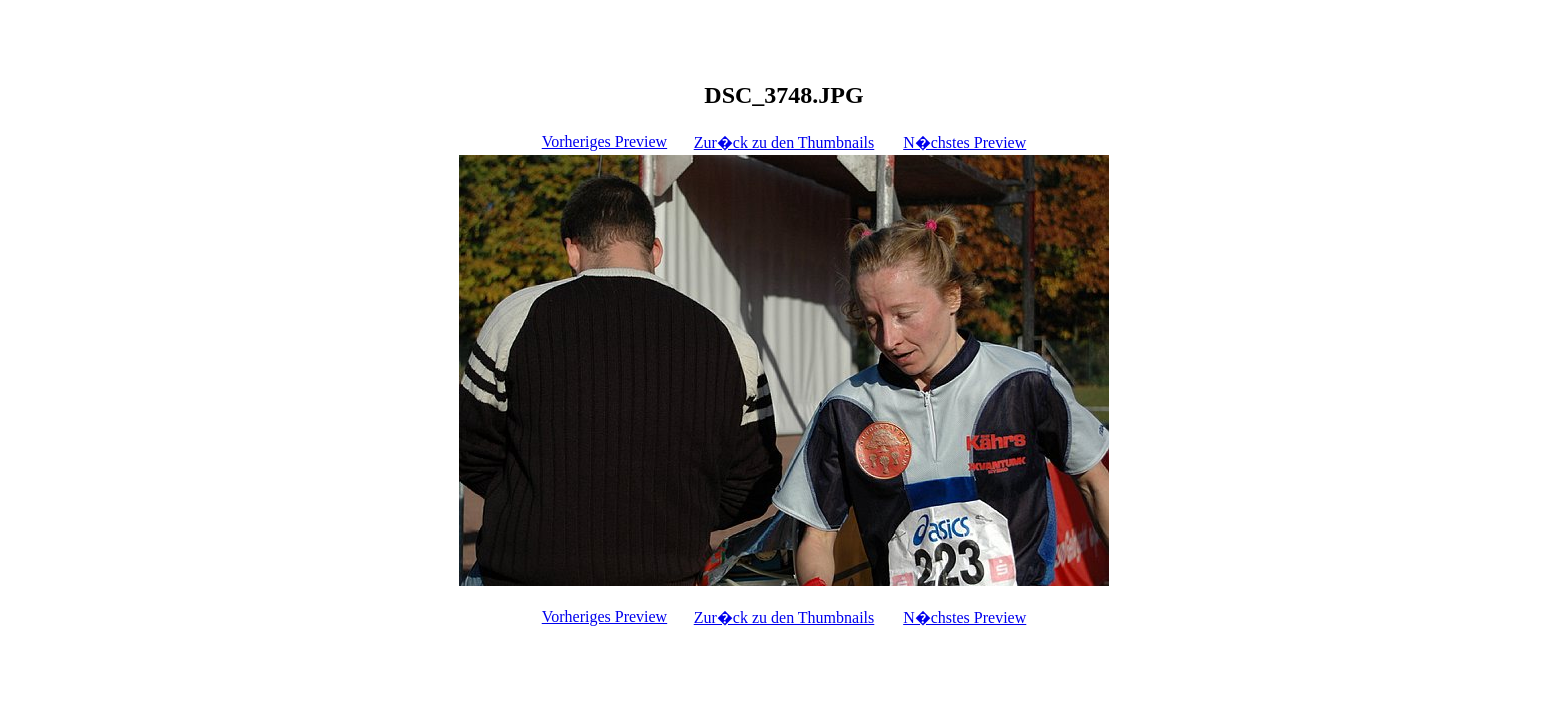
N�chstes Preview (964, 142)
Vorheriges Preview (604, 141)
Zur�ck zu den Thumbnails (784, 142)
